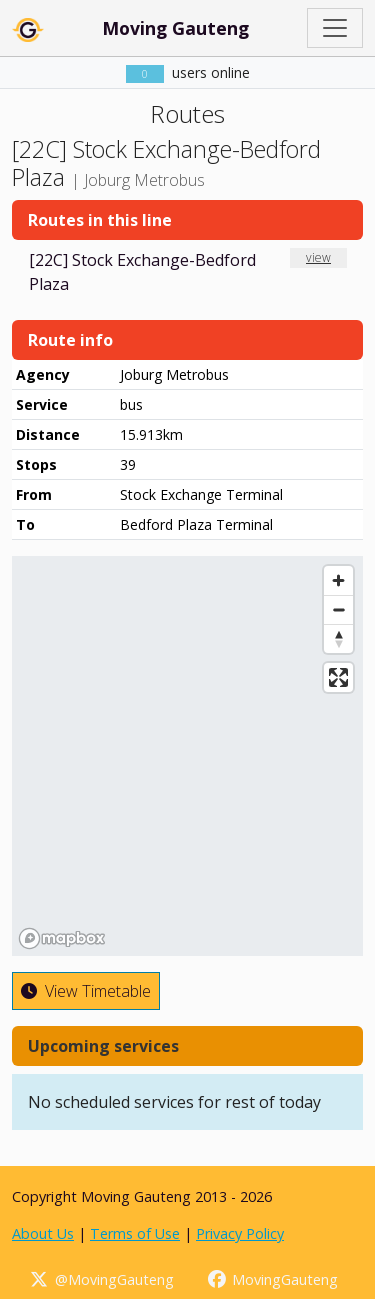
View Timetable (86, 991)
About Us (43, 1233)
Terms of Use (135, 1233)
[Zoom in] (338, 580)
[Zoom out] (338, 609)
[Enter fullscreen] (338, 677)
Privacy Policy (240, 1233)
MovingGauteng (272, 1279)
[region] (187, 756)
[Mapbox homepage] (62, 938)
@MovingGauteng (101, 1279)
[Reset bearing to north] (338, 638)
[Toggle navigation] (335, 28)
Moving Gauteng (175, 28)
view (318, 257)
